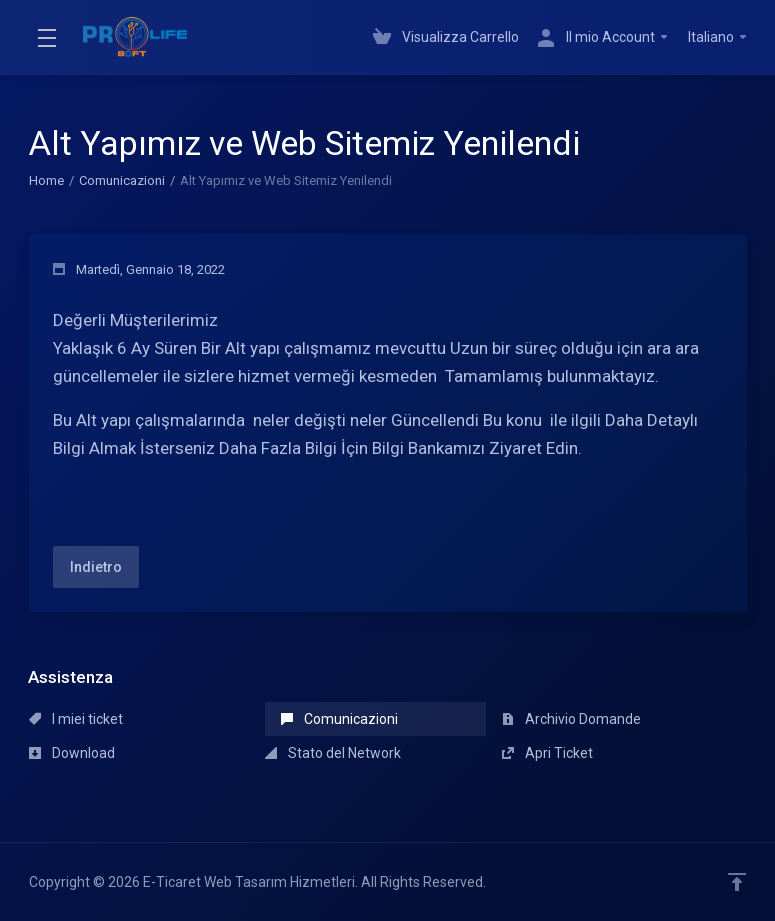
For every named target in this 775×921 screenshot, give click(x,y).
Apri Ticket (547, 753)
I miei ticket (76, 719)
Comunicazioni (122, 180)
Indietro (96, 567)
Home (46, 180)
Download (72, 753)
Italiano (718, 37)
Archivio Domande (571, 719)
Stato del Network (333, 753)
